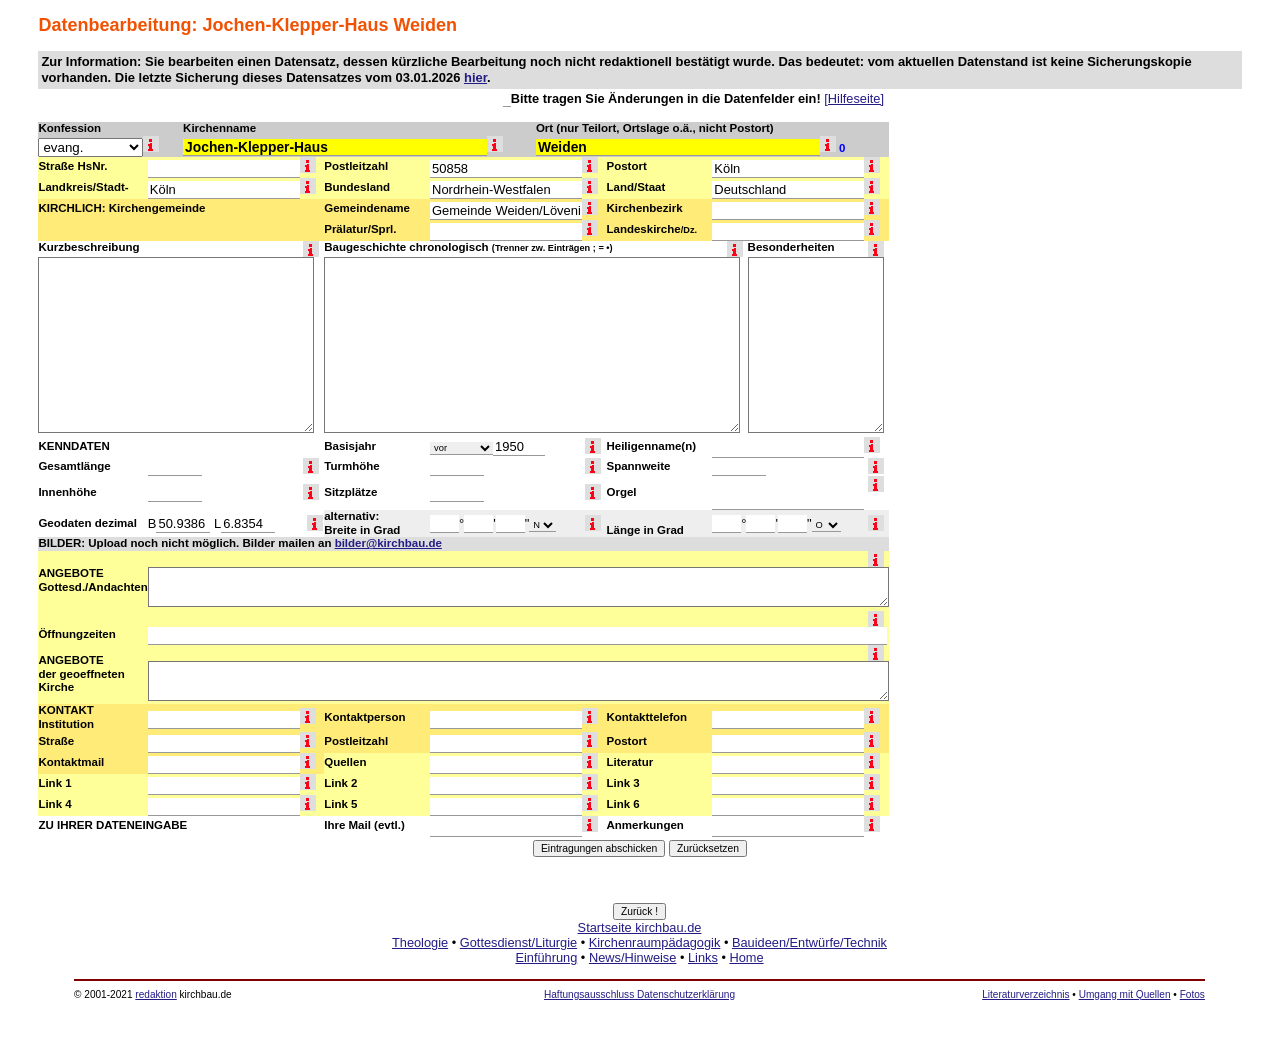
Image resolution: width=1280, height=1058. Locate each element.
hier (475, 77)
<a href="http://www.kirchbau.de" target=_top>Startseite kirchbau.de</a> (639, 965)
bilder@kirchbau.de (388, 543)
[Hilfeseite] (854, 98)
